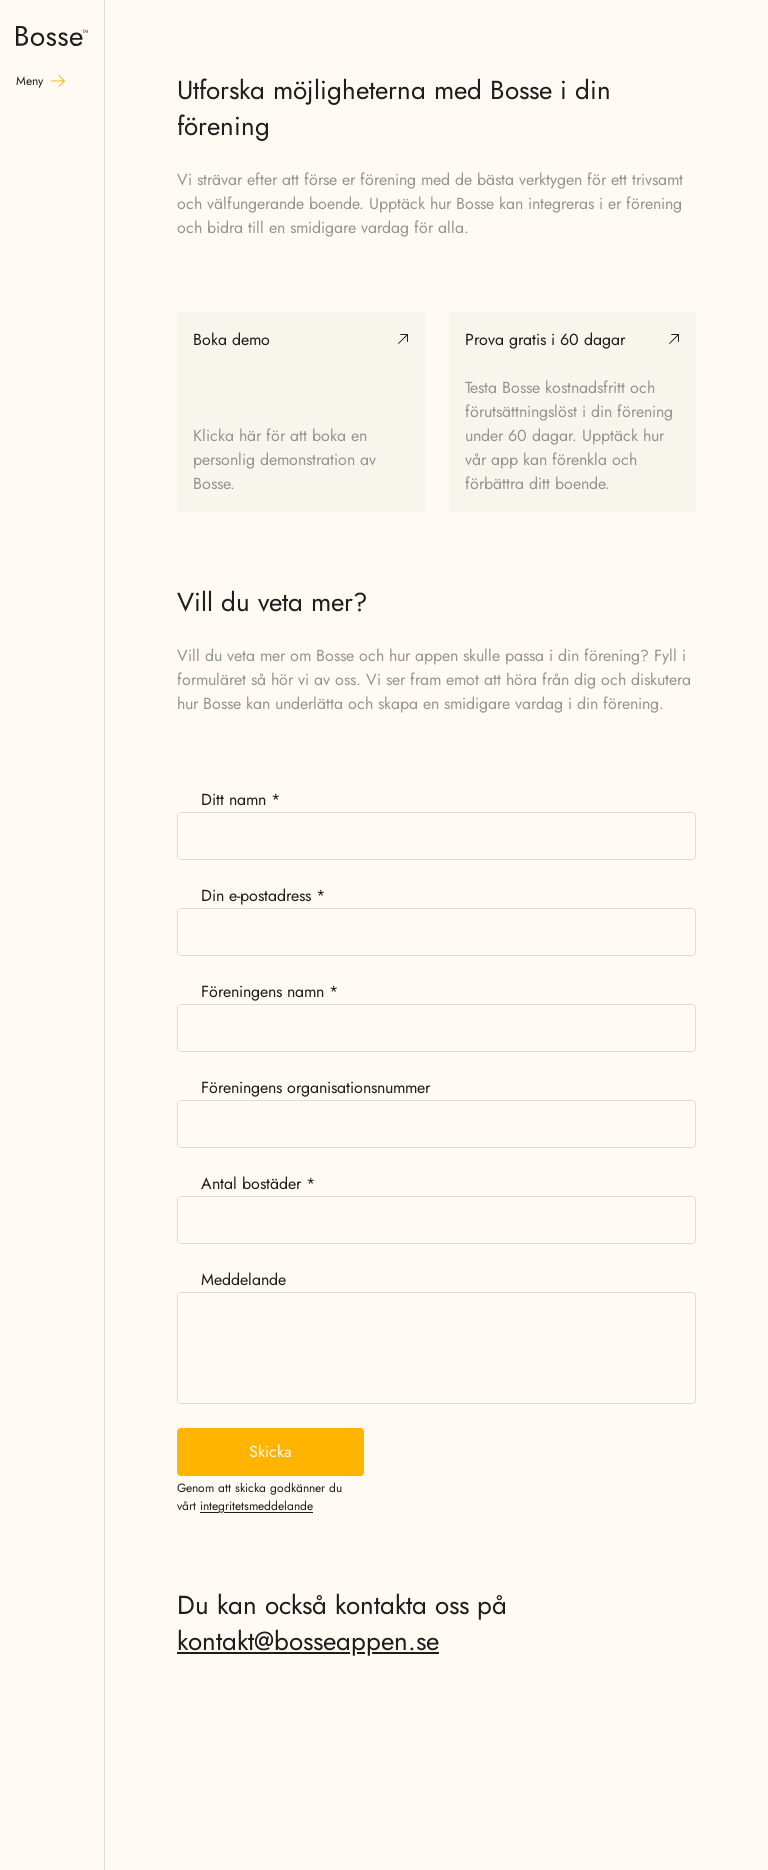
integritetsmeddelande (256, 1506)
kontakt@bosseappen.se (308, 1641)
